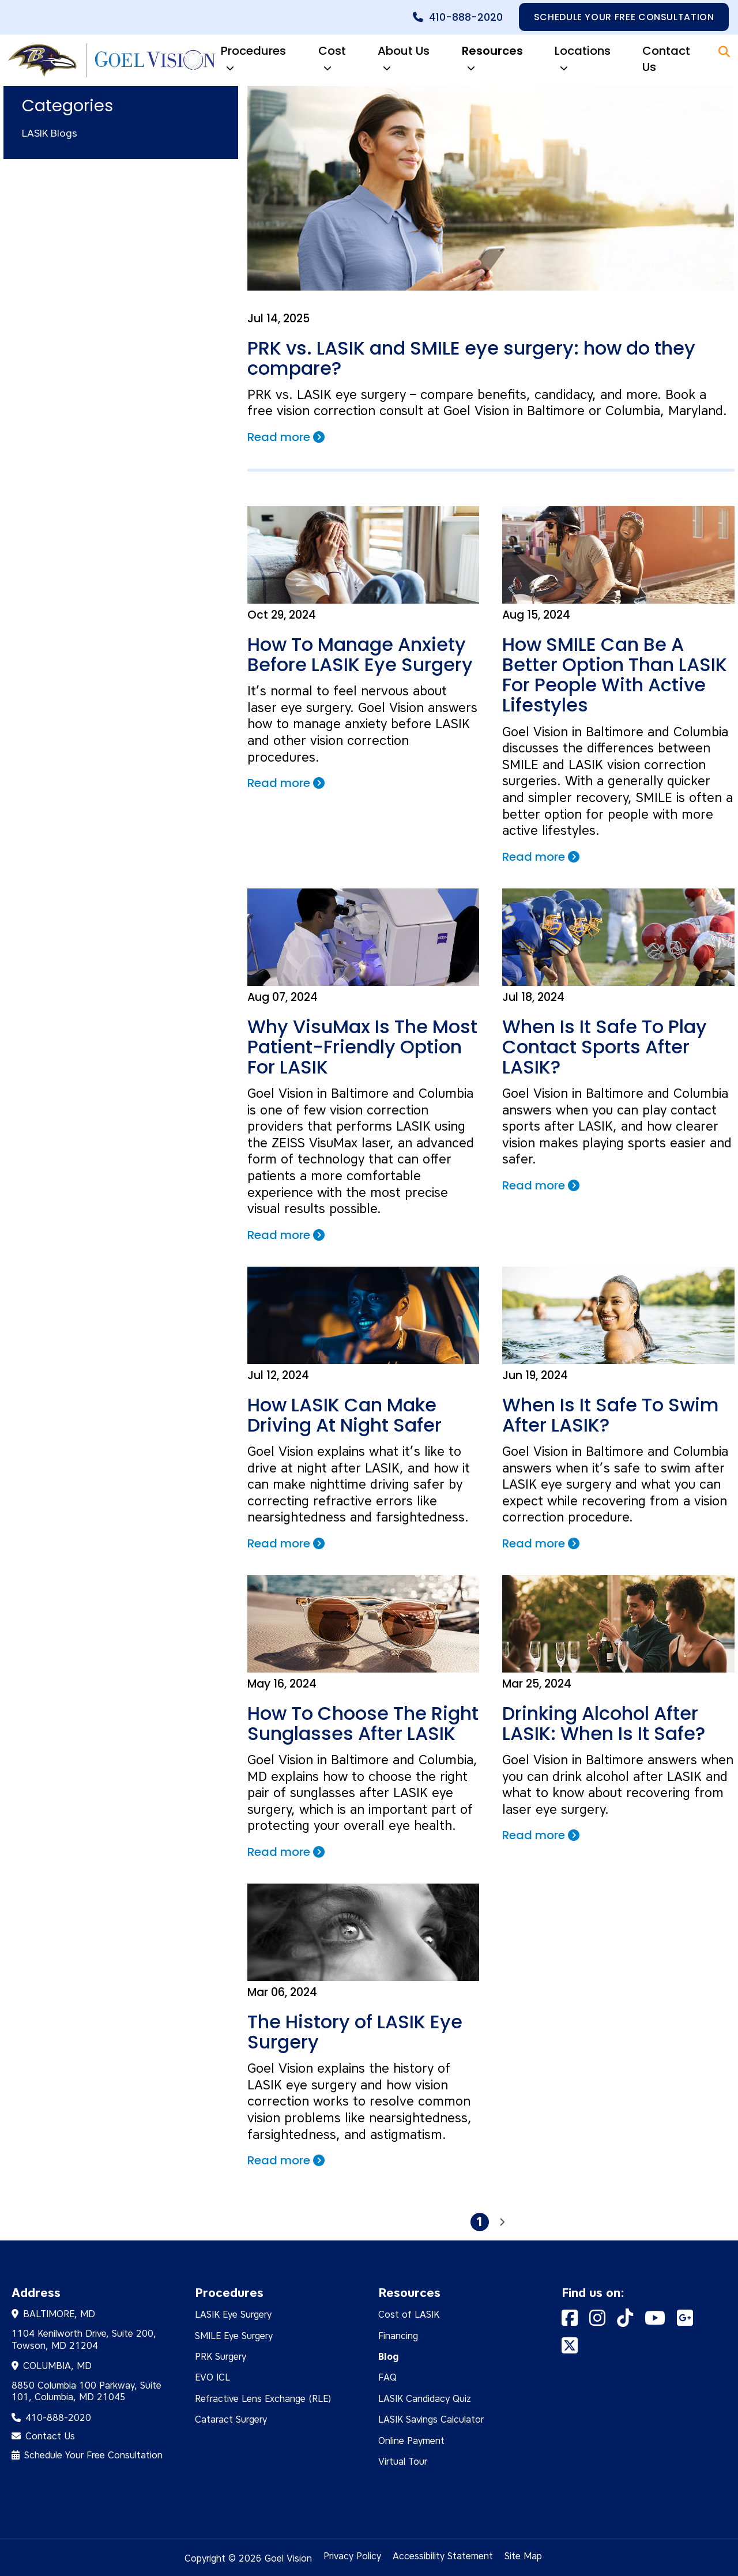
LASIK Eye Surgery (233, 2312)
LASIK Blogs (49, 133)
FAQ (387, 2375)
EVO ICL (212, 2375)
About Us (404, 60)
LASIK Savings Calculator (431, 2417)
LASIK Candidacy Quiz (424, 2396)
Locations (583, 60)
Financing (398, 2333)
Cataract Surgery (231, 2417)
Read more (288, 437)
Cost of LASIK (408, 2312)
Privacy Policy (352, 2553)
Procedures (253, 60)
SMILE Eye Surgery (234, 2333)
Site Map (523, 2553)
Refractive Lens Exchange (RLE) (263, 2396)
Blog (388, 2354)
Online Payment (411, 2438)
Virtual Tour (402, 2459)
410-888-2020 (465, 17)
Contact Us (666, 59)
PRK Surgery (220, 2354)
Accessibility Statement (443, 2553)
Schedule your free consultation (623, 17)
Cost (332, 60)
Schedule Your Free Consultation (93, 2452)
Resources (492, 60)
